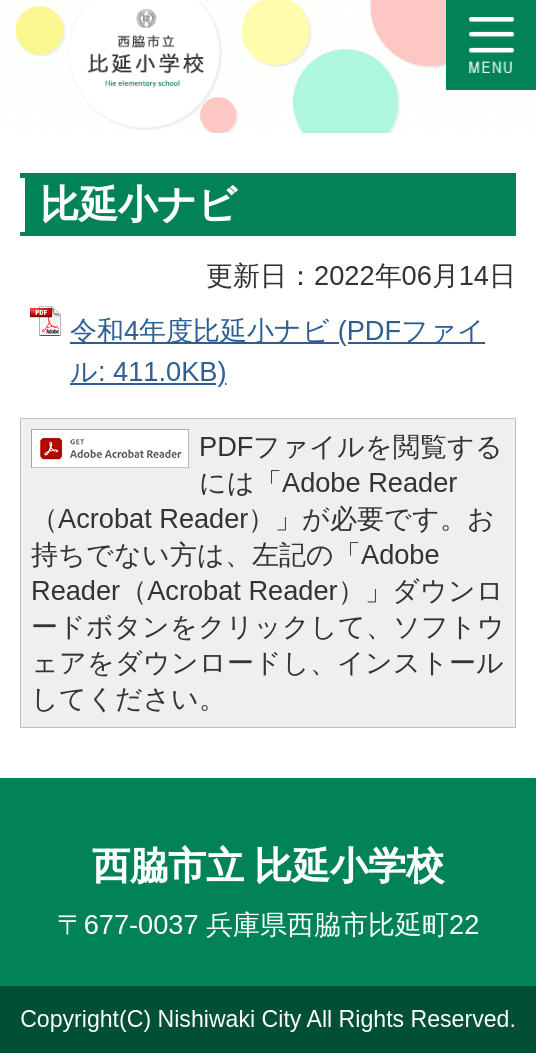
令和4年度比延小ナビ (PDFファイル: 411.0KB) (277, 351)
